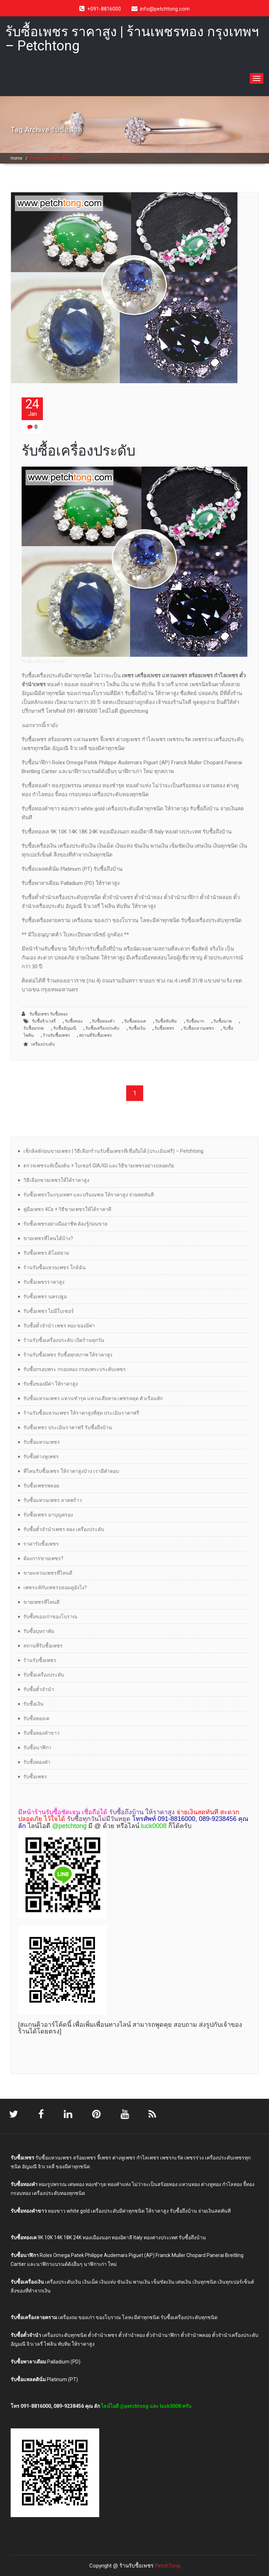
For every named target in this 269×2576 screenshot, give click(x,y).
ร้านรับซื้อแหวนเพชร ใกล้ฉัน (54, 1267)
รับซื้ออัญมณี (64, 1028)
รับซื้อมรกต (33, 1028)
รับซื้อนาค (222, 1021)
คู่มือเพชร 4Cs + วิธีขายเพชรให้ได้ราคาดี (67, 1209)
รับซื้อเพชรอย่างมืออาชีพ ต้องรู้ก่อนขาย (65, 1224)
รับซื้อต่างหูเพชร (41, 1456)
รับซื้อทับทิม (166, 1021)
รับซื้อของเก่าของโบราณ (50, 1616)
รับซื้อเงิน (137, 1028)
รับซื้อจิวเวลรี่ (44, 1021)
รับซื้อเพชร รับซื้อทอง (45, 1014)
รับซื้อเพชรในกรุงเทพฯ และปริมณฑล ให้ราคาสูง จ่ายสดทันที (88, 1195)
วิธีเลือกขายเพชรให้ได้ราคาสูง (56, 1180)
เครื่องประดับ (43, 1044)
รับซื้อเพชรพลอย (41, 1485)
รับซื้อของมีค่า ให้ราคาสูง (50, 1384)
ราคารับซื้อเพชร (41, 1544)
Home (16, 158)
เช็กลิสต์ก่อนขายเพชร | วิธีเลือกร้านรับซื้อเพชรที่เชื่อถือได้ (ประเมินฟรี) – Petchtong (113, 1151)
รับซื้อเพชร (164, 1028)
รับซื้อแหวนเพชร (198, 1028)
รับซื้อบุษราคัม (38, 1631)
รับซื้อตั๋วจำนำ (38, 1689)
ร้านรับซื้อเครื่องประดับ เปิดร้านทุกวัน (63, 1340)
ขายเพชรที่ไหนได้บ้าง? (48, 1238)
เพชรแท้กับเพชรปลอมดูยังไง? (55, 1587)
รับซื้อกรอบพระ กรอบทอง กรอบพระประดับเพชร (74, 1369)
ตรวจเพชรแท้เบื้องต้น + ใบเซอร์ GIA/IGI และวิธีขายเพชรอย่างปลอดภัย (98, 1165)
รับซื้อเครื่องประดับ (78, 450)
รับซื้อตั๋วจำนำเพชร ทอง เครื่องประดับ (63, 1529)
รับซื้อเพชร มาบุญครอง (48, 1515)
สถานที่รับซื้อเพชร (95, 1035)
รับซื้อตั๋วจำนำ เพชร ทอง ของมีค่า (59, 1325)
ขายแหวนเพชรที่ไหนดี (47, 1573)
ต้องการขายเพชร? (43, 1558)
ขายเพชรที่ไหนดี (41, 1602)
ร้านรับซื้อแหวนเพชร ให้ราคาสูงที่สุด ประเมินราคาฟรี (81, 1413)
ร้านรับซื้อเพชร (56, 1035)
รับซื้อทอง (74, 1021)
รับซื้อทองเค (135, 1021)
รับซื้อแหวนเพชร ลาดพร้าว (52, 1500)
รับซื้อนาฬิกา (37, 1747)
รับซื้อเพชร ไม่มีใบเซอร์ (48, 1311)
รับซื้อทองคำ (103, 1021)
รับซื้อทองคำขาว (41, 1733)
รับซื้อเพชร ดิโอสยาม (46, 1253)
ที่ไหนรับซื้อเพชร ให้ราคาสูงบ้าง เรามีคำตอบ (71, 1471)
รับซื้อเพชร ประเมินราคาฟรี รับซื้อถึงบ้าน (67, 1427)
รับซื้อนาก (195, 1021)
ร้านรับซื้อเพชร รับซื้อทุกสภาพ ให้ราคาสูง (67, 1355)
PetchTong (167, 2565)
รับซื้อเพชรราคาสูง (44, 1282)
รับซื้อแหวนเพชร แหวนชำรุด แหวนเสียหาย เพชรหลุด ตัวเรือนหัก (93, 1398)
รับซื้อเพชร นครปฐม (45, 1296)
